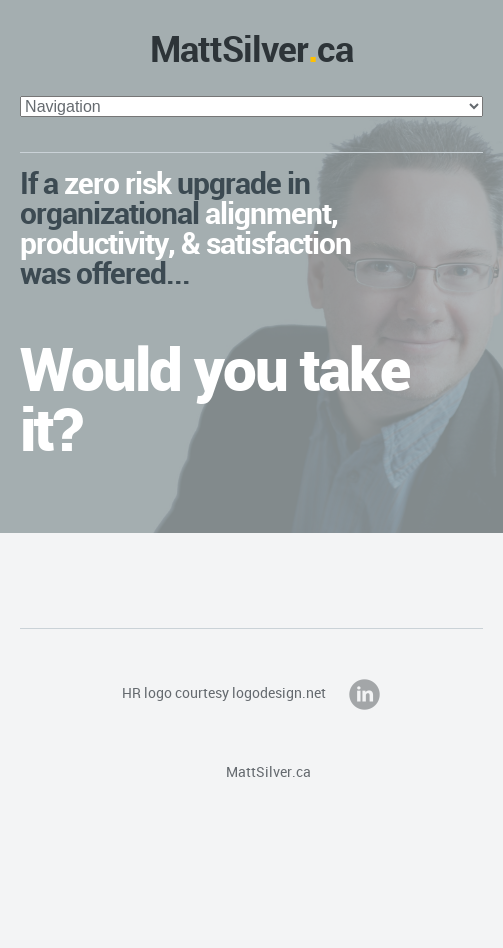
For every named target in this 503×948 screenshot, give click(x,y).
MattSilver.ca (251, 771)
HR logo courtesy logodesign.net (224, 692)
